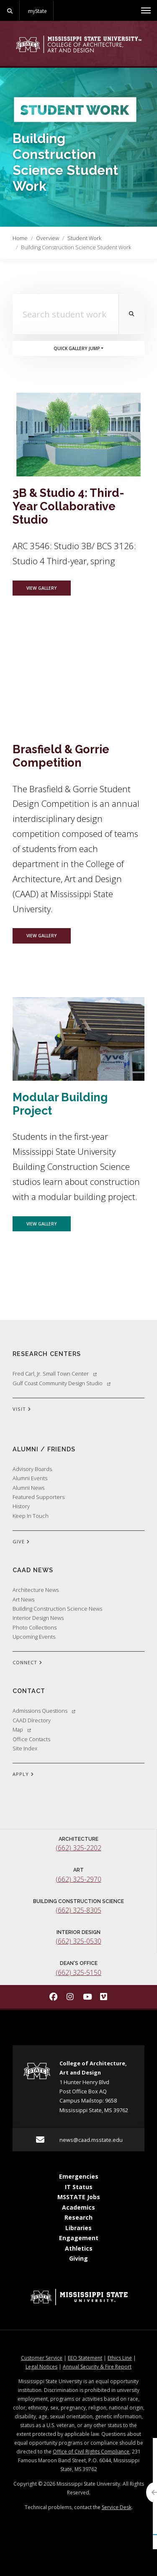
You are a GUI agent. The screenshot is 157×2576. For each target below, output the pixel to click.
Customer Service (41, 2357)
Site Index (25, 1748)
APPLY (23, 1774)
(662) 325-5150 (78, 1972)
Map (22, 1729)
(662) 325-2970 (78, 1879)
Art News (23, 1599)
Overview (47, 238)
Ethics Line (120, 2357)
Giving (78, 2258)
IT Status (79, 2187)
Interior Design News (38, 1618)
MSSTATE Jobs (78, 2197)
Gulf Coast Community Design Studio (62, 1383)
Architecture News (36, 1590)
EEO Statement (85, 2357)
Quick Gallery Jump (77, 348)
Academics (78, 2207)
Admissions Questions (44, 1710)
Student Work (84, 238)
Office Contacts (31, 1739)
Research (78, 2217)
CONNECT (27, 1663)
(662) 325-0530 (78, 1941)
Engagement (78, 2238)
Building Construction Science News (57, 1608)
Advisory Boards (32, 1469)
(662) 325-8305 (78, 1910)
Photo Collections (35, 1627)
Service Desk (116, 2507)
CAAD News (33, 1569)
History (21, 1506)
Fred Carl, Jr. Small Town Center (55, 1373)
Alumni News (28, 1487)
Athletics (79, 2248)
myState (37, 11)
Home (20, 238)
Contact (29, 1690)
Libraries (78, 2228)
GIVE (21, 1542)
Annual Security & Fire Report (97, 2366)
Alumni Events (30, 1478)
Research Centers (47, 1353)
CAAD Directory (32, 1720)
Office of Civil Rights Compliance (91, 2451)
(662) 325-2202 (78, 1847)
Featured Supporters (38, 1497)
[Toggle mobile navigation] (146, 10)
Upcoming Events (34, 1636)
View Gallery (48, 587)
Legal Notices (41, 2366)
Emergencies (78, 2176)
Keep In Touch (31, 1516)
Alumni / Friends (44, 1449)
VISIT (22, 1409)
